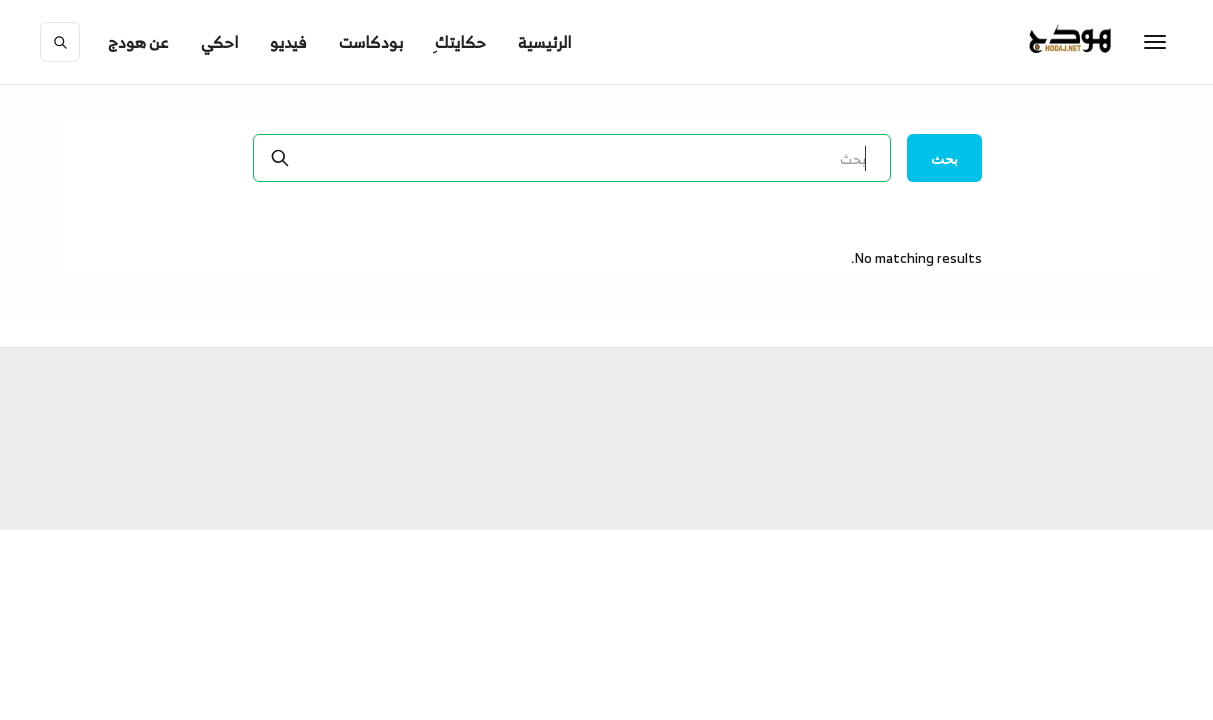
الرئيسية (544, 42)
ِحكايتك (460, 42)
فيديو (288, 42)
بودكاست (371, 42)
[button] (138, 42)
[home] (1111, 42)
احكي (219, 42)
